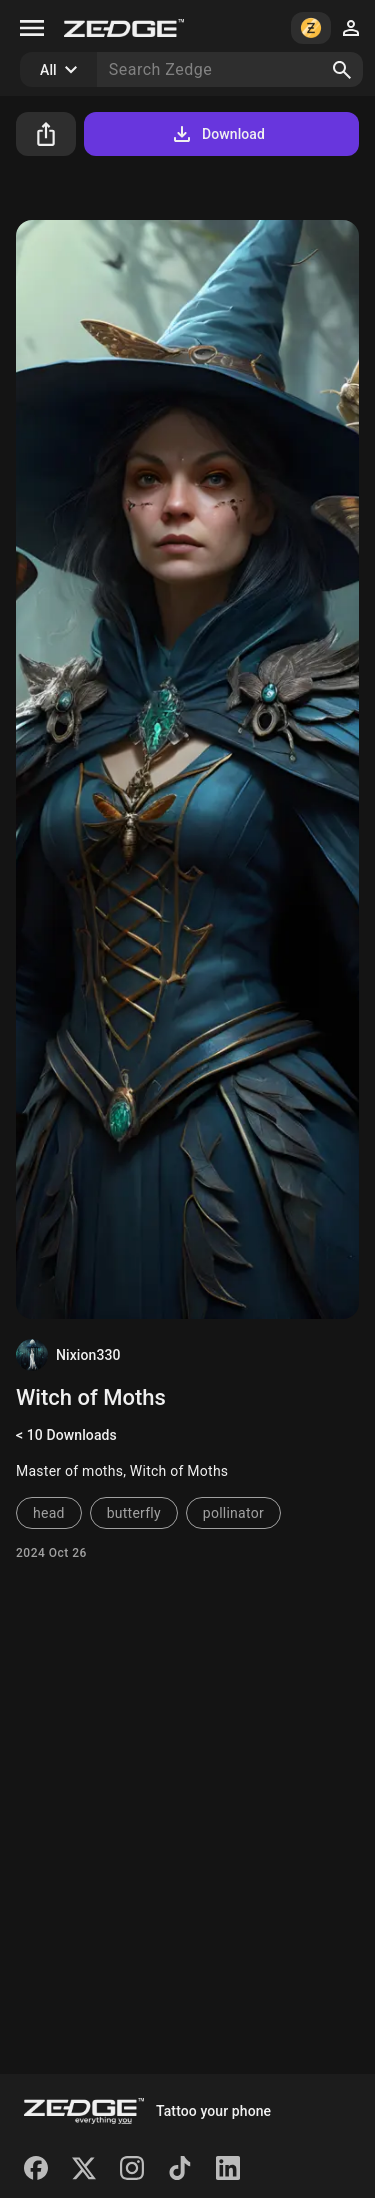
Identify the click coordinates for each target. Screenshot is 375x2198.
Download (217, 134)
